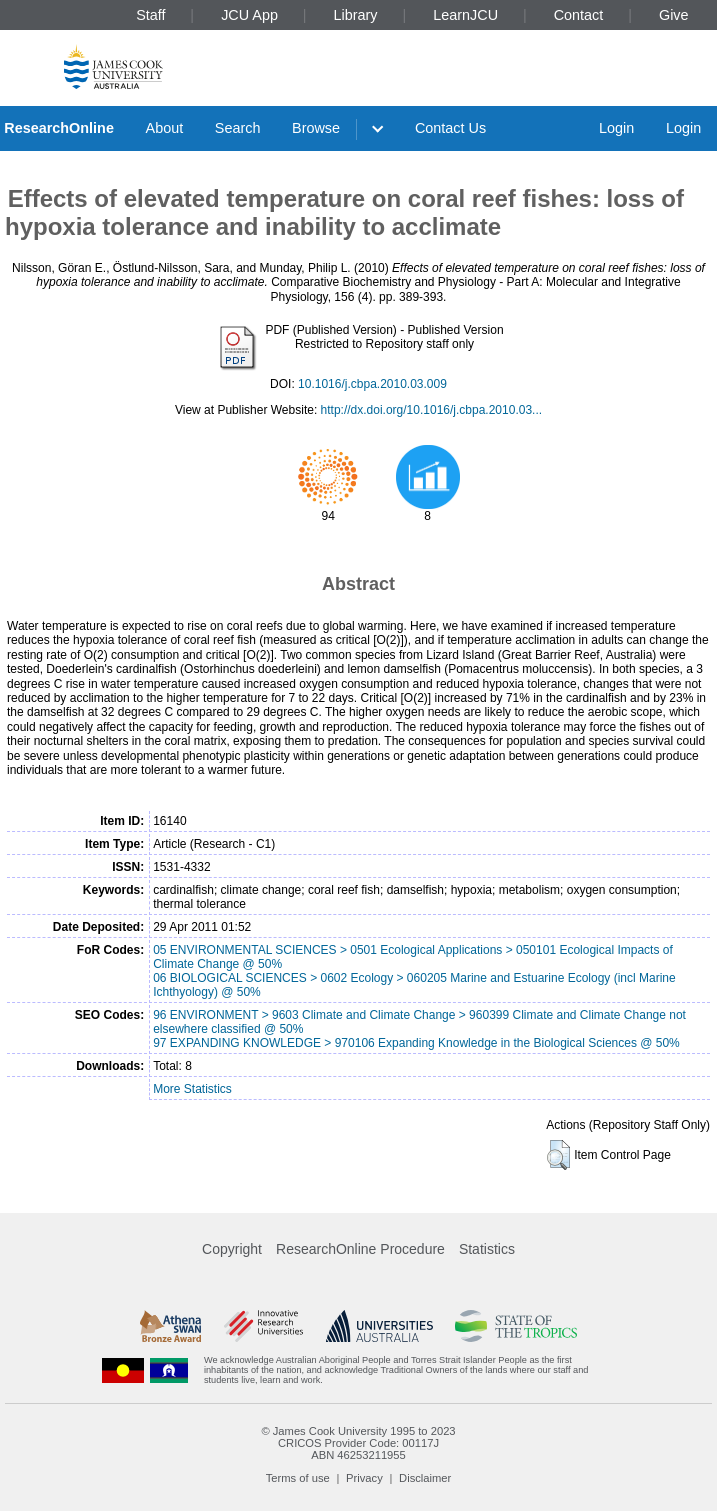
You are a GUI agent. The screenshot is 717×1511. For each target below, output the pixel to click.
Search (238, 128)
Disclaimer (425, 1478)
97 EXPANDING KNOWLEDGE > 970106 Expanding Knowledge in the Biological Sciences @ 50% (416, 1043)
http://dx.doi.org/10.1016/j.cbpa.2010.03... (432, 410)
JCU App (249, 15)
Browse (316, 128)
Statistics (487, 1249)
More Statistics (192, 1089)
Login (616, 128)
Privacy (364, 1478)
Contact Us (450, 128)
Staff (150, 15)
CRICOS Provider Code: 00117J (358, 1443)
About (165, 128)
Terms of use (298, 1478)
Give (674, 15)
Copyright (232, 1249)
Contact (579, 15)
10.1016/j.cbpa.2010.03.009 (372, 384)
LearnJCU (465, 15)
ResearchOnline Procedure (360, 1249)
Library (356, 15)
